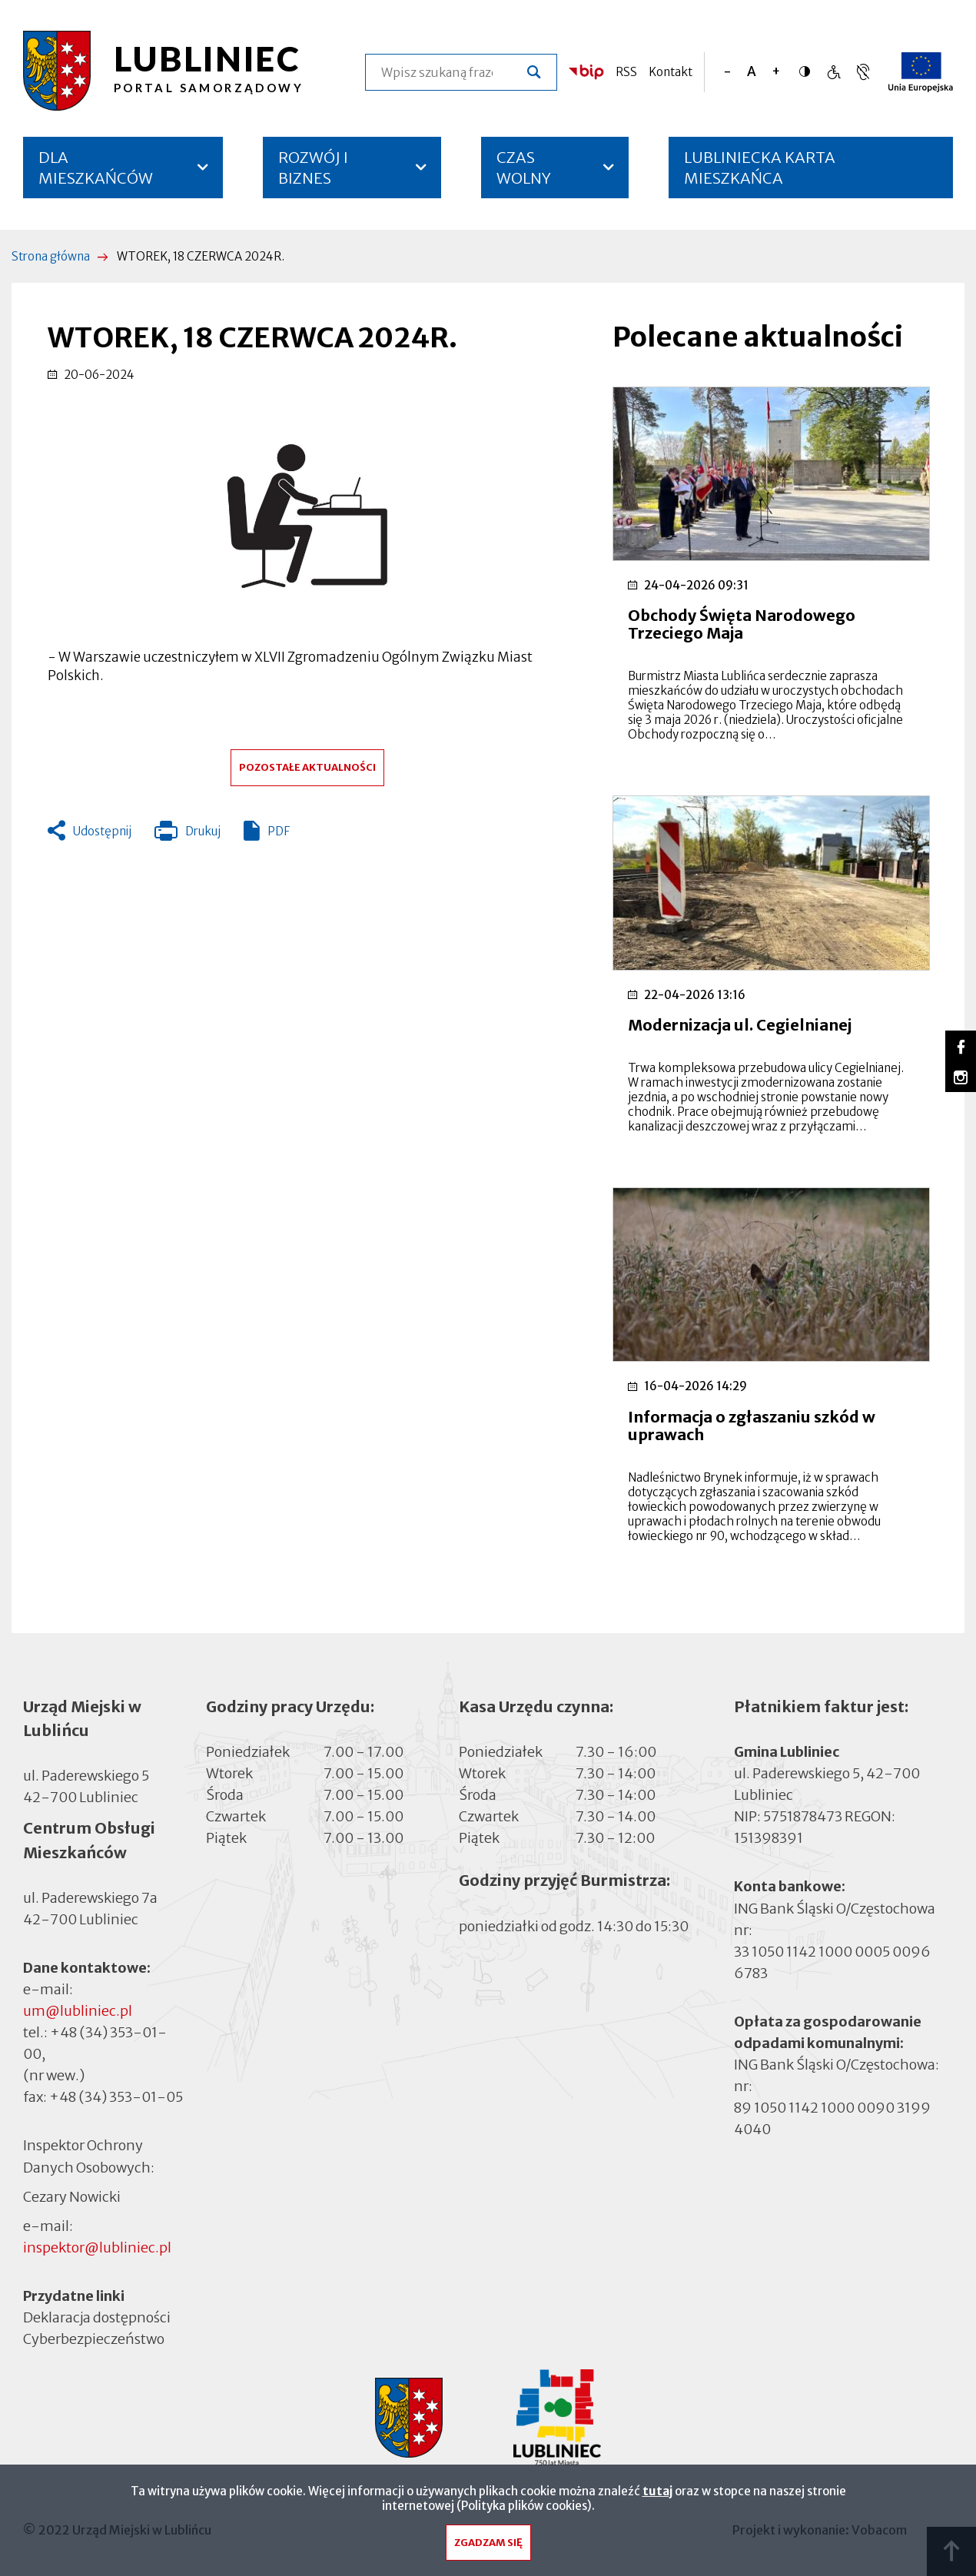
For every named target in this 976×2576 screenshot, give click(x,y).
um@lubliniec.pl (77, 2011)
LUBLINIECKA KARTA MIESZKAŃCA (759, 173)
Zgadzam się (488, 2545)
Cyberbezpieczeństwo (93, 2338)
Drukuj (187, 834)
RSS (626, 72)
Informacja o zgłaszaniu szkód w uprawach (751, 1425)
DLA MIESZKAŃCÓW (95, 168)
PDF (278, 831)
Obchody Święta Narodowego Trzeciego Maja (741, 624)
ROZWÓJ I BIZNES (313, 168)
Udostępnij (102, 831)
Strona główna (51, 256)
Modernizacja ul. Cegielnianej (740, 1024)
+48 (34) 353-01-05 (116, 2097)
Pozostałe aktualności (307, 767)
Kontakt (670, 72)
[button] (307, 516)
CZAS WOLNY (523, 168)
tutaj (657, 2494)
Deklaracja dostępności (97, 2317)
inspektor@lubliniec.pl (97, 2247)
